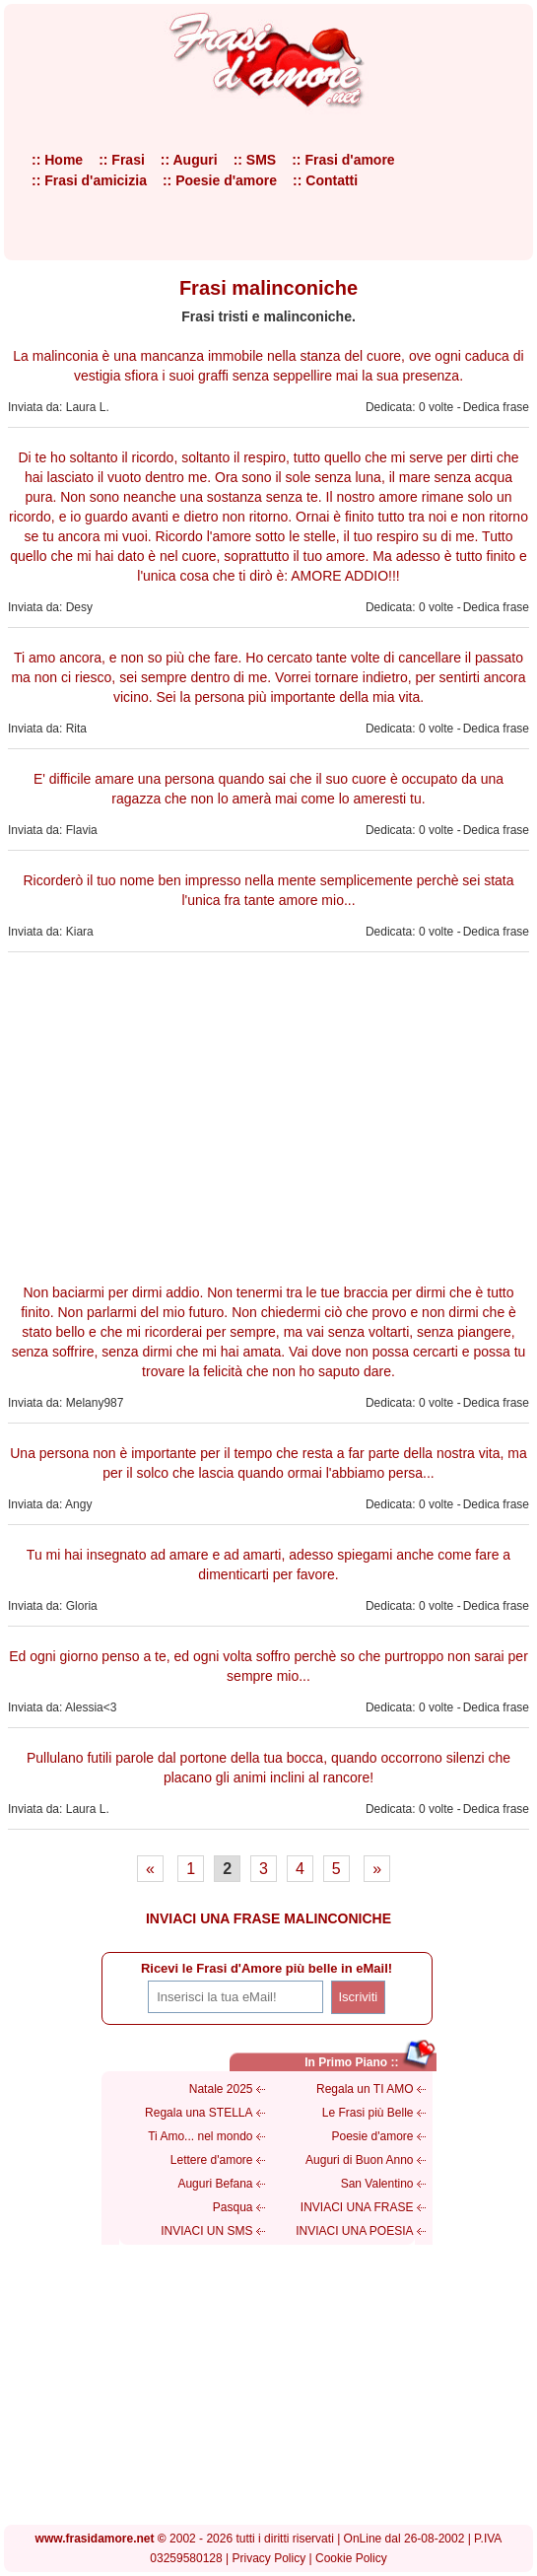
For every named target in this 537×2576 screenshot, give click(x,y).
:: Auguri (189, 160)
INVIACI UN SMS (206, 2231)
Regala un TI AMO (365, 2089)
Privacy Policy (269, 2558)
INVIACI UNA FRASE (357, 2207)
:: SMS (255, 160)
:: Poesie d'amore (220, 180)
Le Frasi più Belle (368, 2113)
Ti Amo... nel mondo (200, 2136)
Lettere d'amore (211, 2160)
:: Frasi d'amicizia (89, 180)
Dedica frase (496, 407)
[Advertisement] (268, 1115)
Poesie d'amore (372, 2136)
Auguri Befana (214, 2184)
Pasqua (233, 2207)
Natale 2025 (221, 2089)
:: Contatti (325, 180)
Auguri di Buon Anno (359, 2160)
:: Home (57, 160)
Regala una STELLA (198, 2113)
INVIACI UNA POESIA (354, 2231)
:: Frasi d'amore (343, 160)
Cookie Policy (351, 2558)
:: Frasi (122, 160)
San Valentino (377, 2184)
